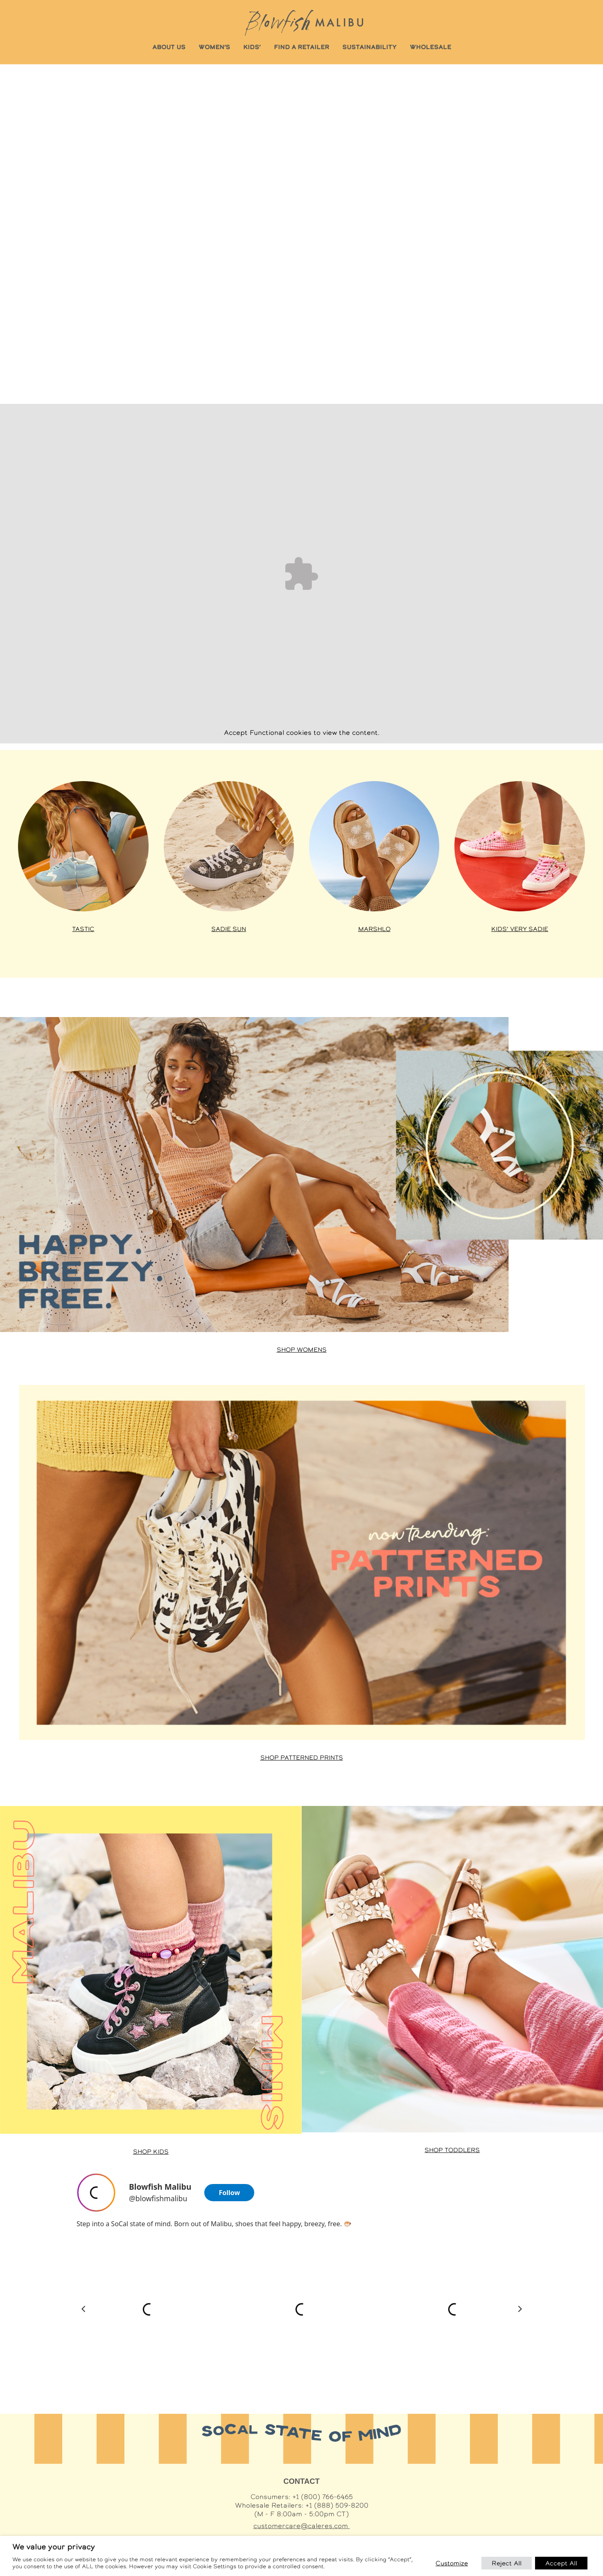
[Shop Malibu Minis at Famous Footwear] (151, 1970)
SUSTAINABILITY (369, 47)
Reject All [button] (507, 2563)
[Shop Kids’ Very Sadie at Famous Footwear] (519, 846)
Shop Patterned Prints (301, 1757)
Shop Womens (302, 1349)
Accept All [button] (561, 2563)
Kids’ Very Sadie (519, 929)
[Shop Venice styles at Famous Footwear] (374, 846)
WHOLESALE (430, 47)
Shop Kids (151, 2151)
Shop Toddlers (452, 2150)
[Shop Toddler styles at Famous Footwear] (452, 1969)
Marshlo (374, 929)
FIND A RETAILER (301, 47)
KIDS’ (252, 47)
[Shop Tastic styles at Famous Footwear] (83, 846)
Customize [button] (452, 2563)
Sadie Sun (228, 929)
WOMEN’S (214, 47)
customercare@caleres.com (301, 2526)
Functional (267, 732)
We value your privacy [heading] (53, 2546)
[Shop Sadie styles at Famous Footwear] (229, 846)
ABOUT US (168, 47)
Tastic (83, 929)
